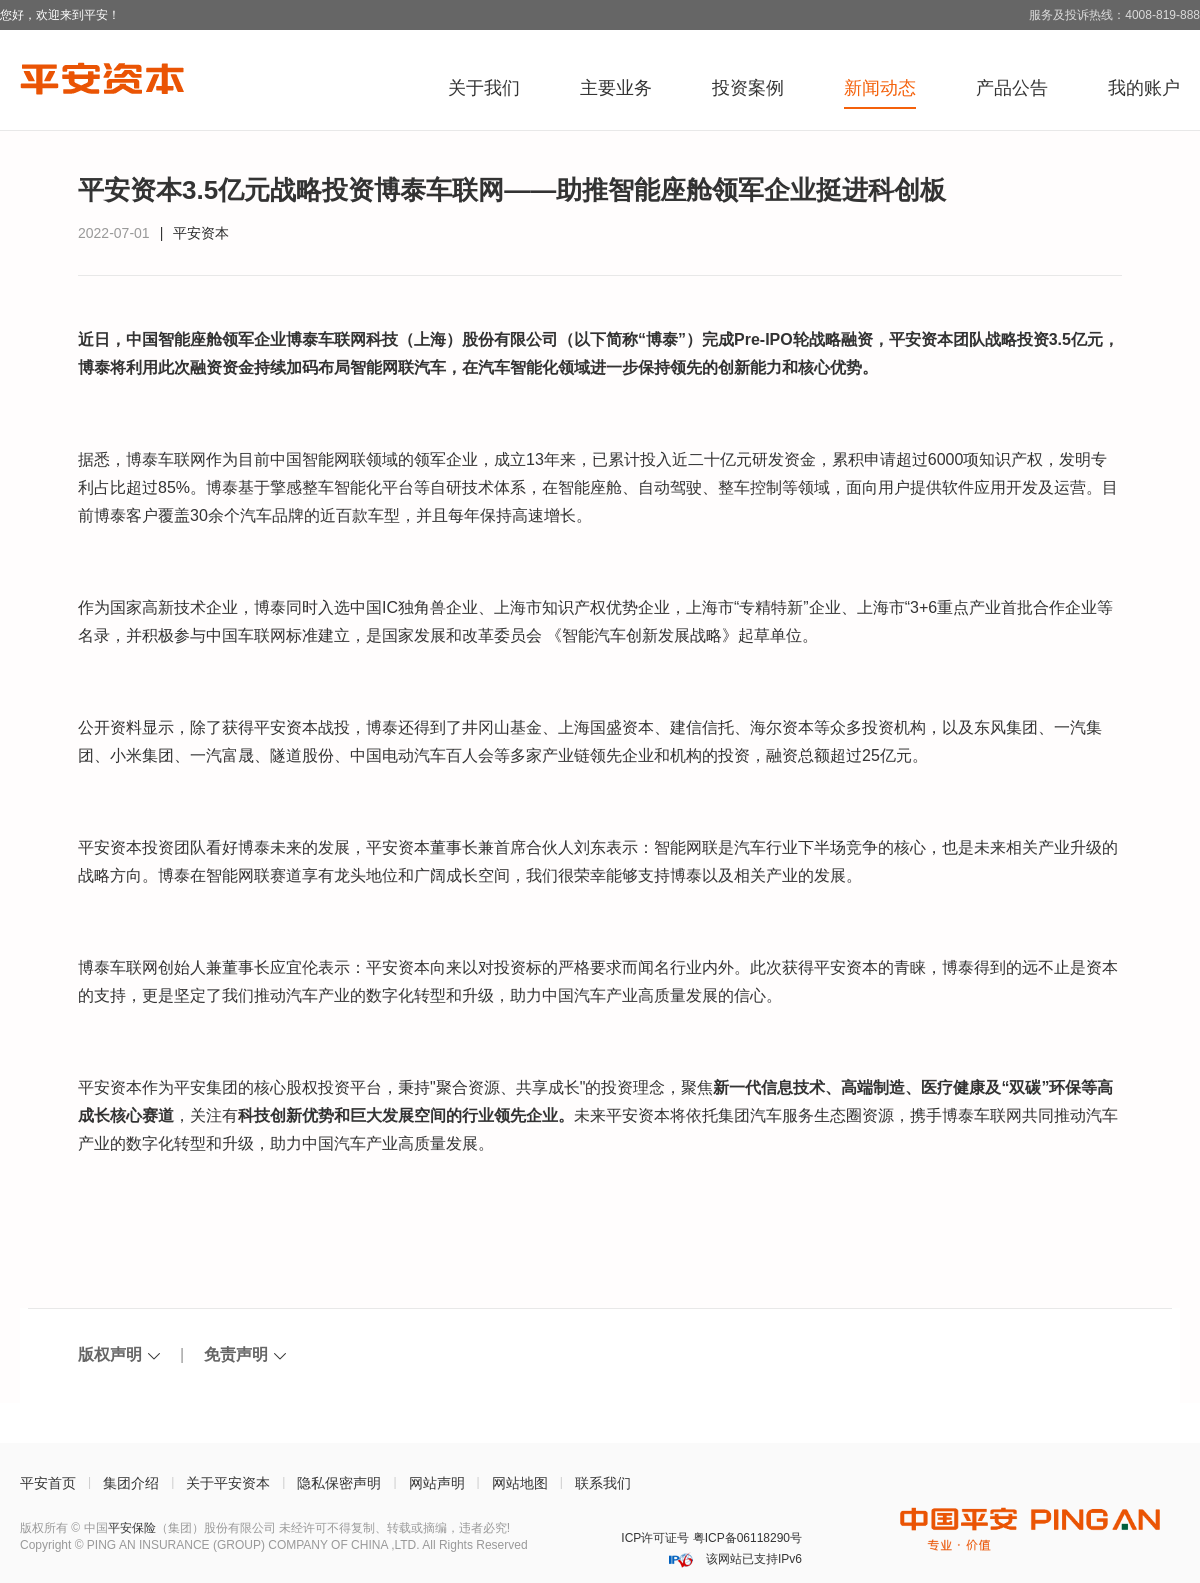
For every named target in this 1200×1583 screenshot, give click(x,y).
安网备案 (601, 1538)
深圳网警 (575, 1538)
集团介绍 (131, 1483)
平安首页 (48, 1483)
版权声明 (110, 1354)
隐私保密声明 (339, 1483)
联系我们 (603, 1483)
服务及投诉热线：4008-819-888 (1114, 15)
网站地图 (520, 1483)
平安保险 (132, 1528)
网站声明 (437, 1483)
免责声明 (236, 1354)
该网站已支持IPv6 (752, 1559)
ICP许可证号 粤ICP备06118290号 (711, 1538)
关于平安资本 (228, 1483)
